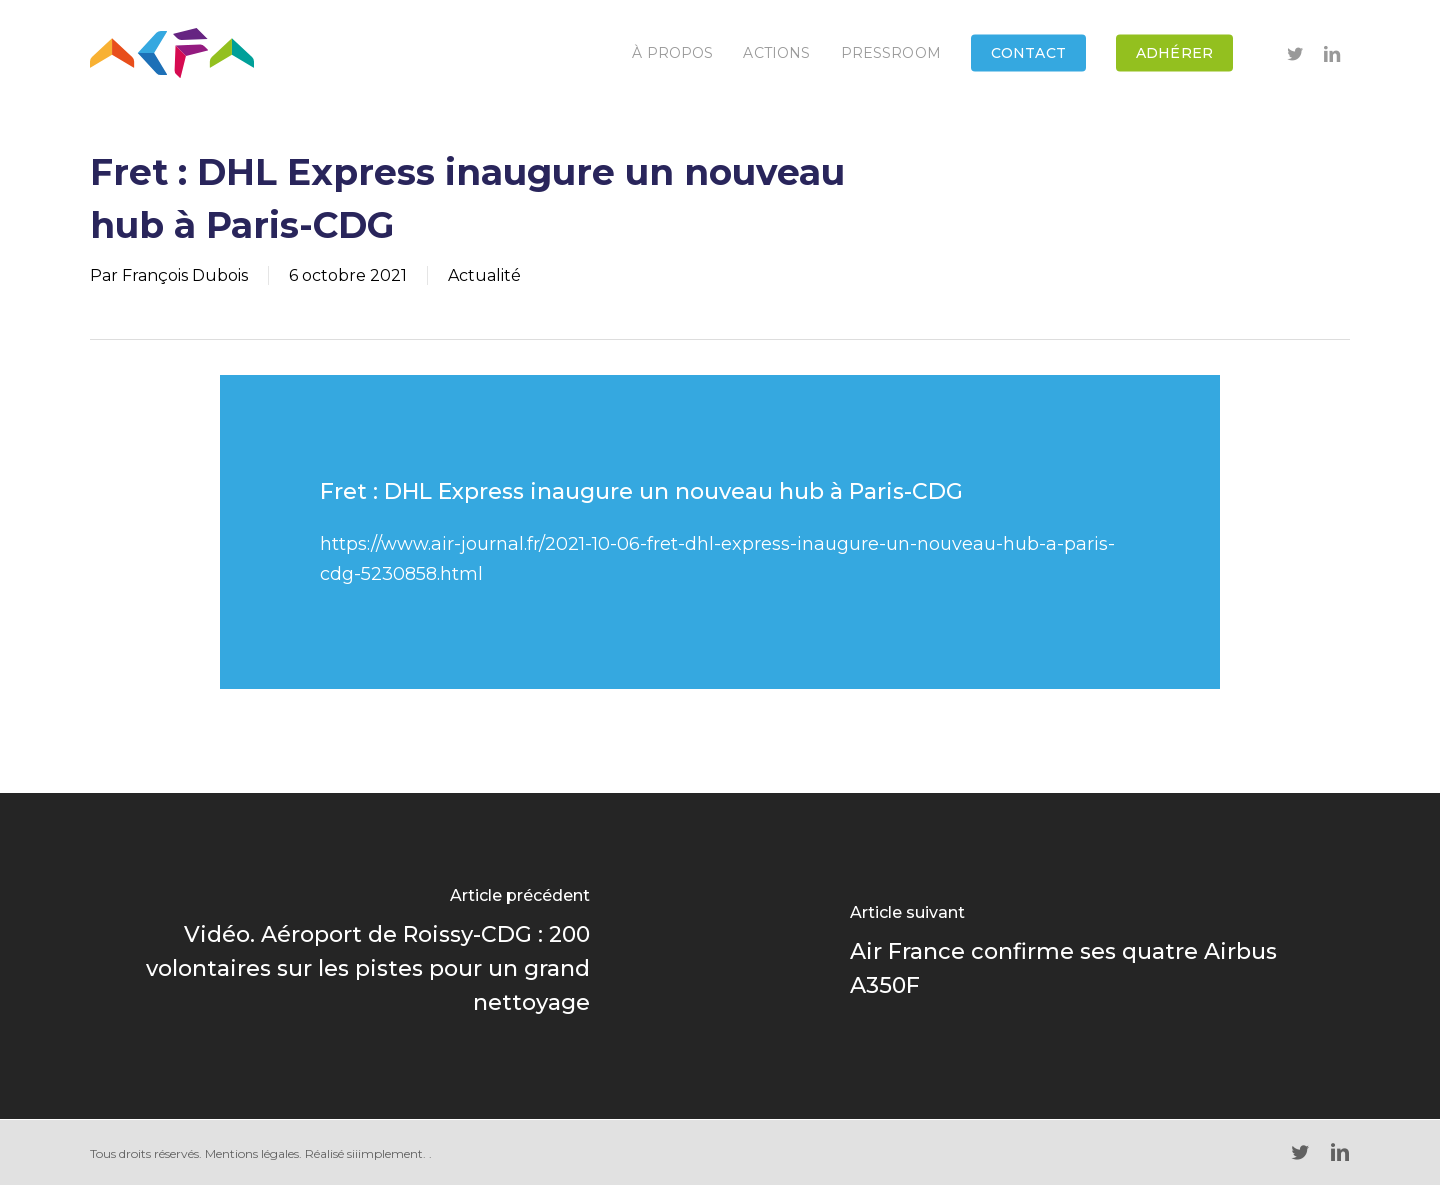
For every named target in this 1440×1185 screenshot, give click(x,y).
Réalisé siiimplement (364, 1153)
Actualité (484, 275)
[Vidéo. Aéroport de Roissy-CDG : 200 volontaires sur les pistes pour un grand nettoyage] (360, 956)
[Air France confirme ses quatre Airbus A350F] (1080, 956)
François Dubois (185, 275)
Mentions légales (252, 1153)
